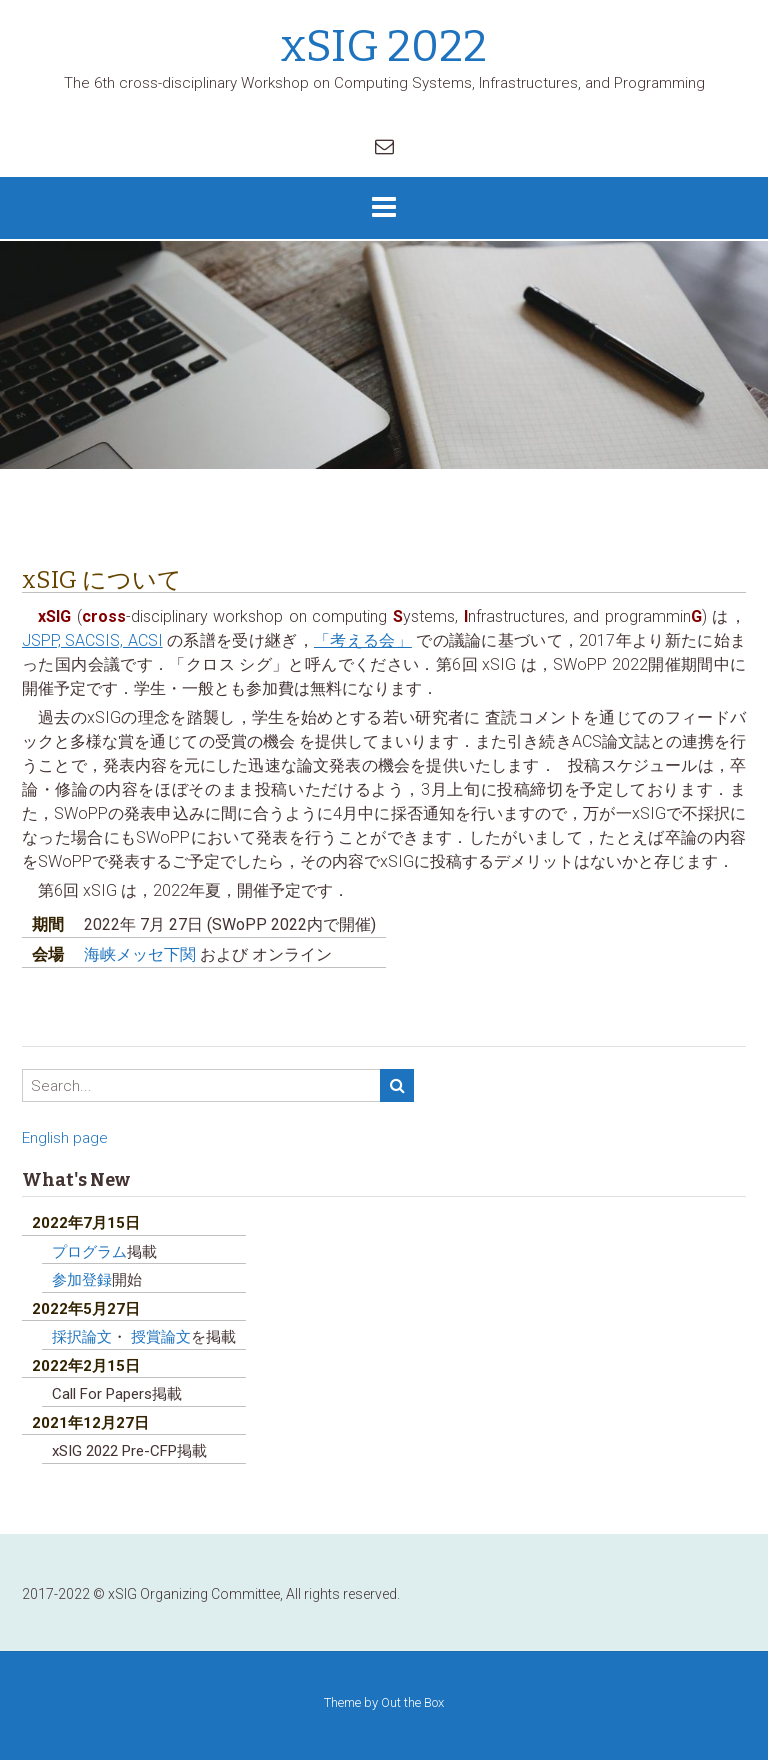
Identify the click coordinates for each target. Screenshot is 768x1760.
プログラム (89, 1252)
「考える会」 (363, 640)
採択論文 (82, 1337)
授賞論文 (161, 1337)
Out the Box (412, 1702)
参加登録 (82, 1280)
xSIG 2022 (384, 46)
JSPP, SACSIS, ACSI (92, 640)
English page (65, 1138)
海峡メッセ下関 (142, 954)
